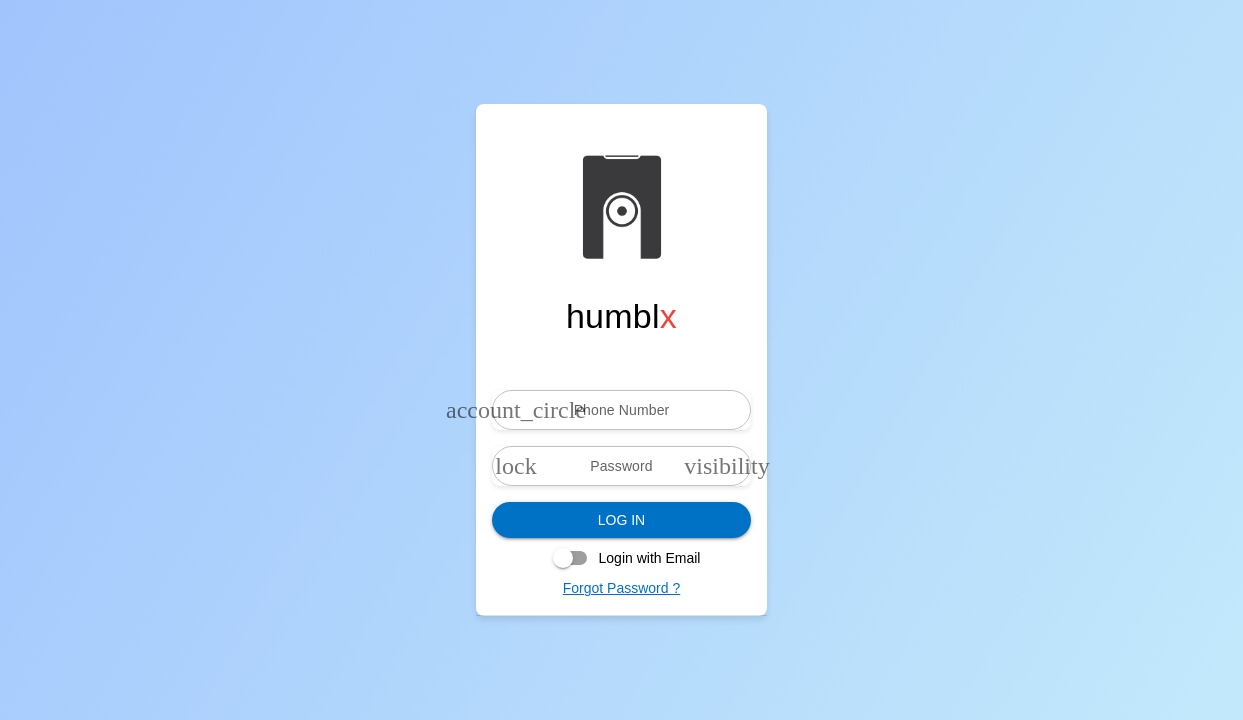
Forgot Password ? (622, 588)
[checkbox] (622, 558)
